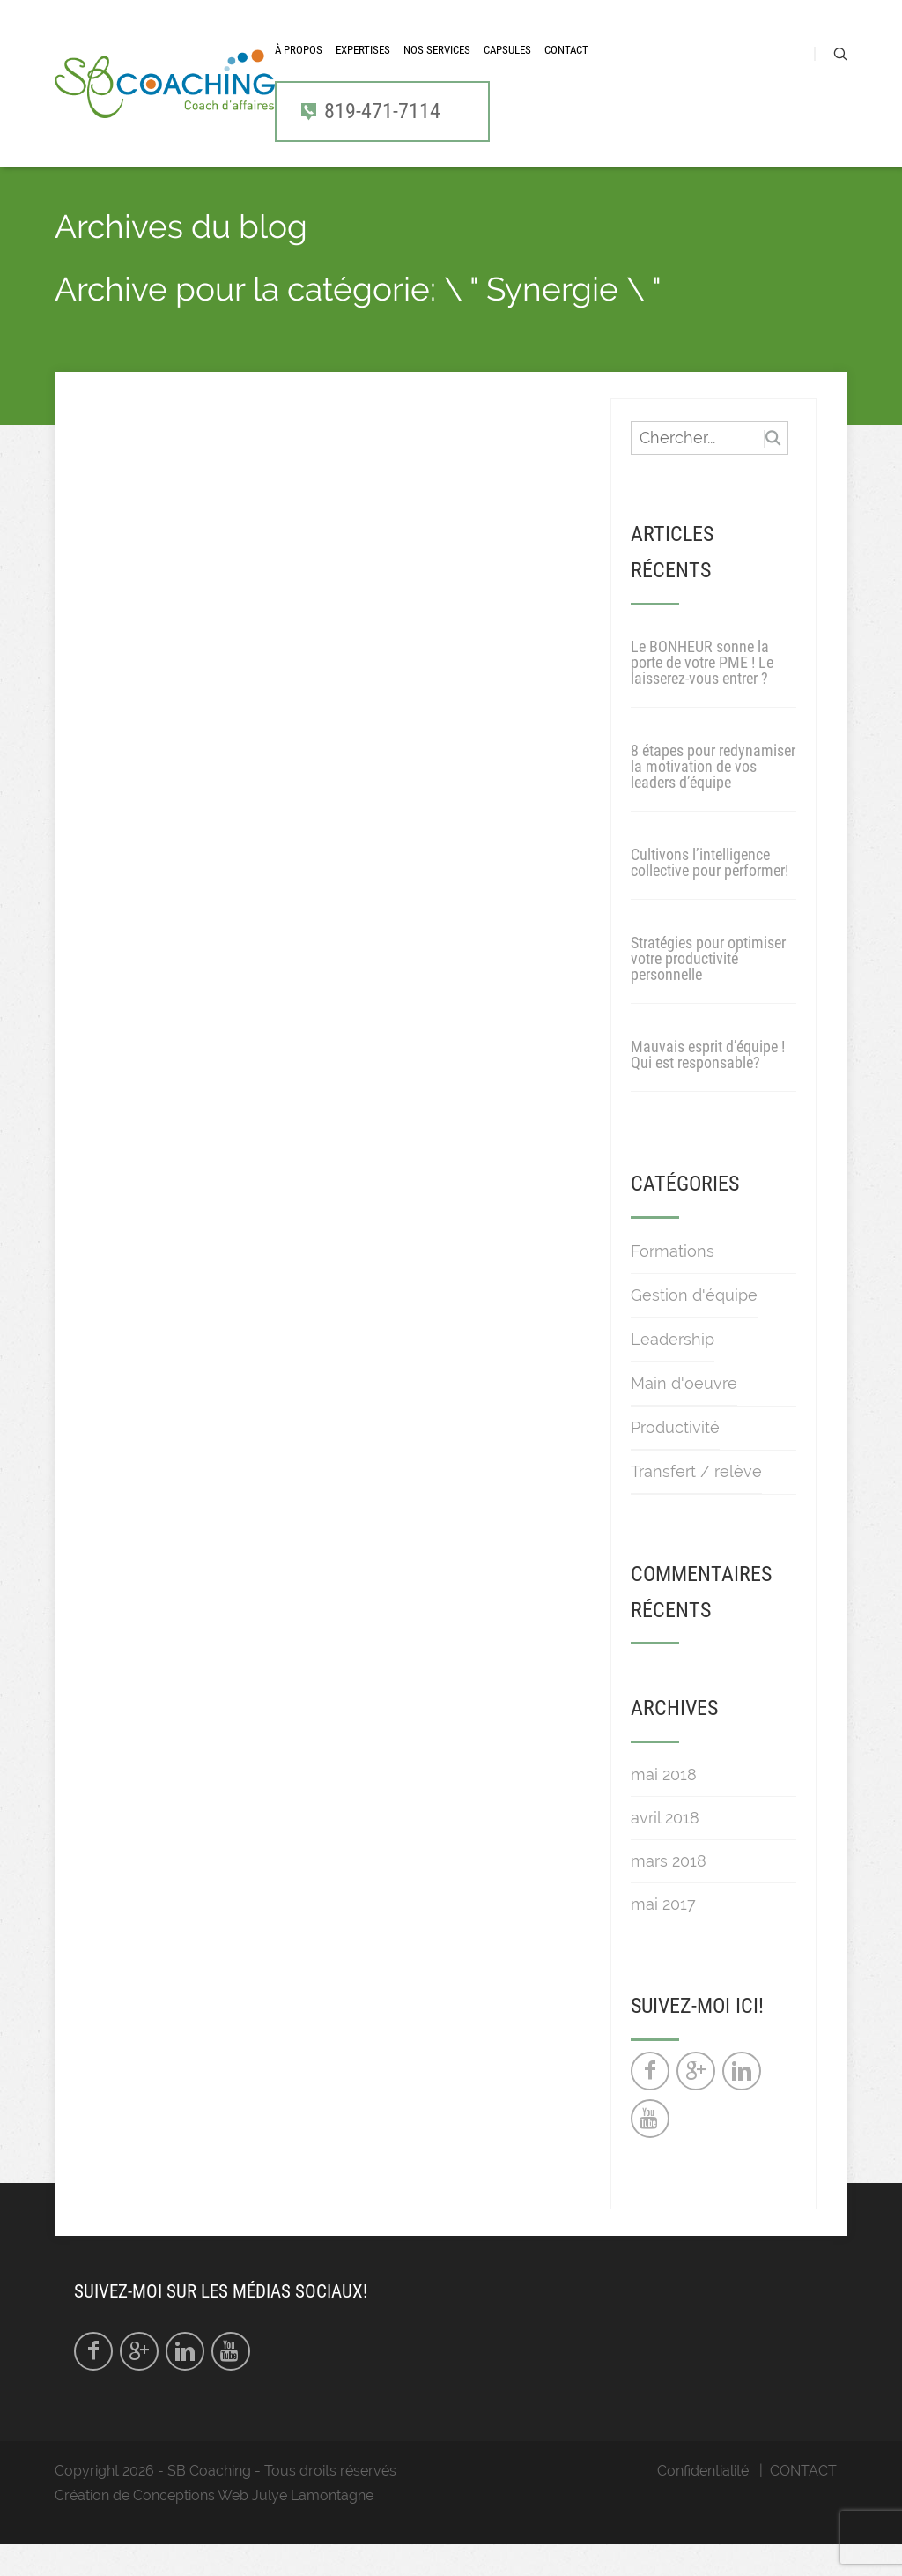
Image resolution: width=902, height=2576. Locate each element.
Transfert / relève (696, 1502)
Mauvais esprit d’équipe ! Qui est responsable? (708, 1086)
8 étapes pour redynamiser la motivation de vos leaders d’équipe (713, 798)
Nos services (436, 67)
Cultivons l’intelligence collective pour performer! (709, 894)
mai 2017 (663, 1935)
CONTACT (566, 67)
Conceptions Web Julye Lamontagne (253, 2527)
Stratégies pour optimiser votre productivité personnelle (708, 990)
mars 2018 (668, 1892)
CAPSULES (507, 67)
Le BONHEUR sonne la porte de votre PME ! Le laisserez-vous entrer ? (702, 694)
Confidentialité (703, 2502)
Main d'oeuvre (684, 1414)
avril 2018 (665, 1849)
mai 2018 (664, 1806)
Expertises (363, 67)
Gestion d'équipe (694, 1326)
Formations (672, 1282)
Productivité (675, 1458)
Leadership (672, 1370)
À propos (298, 67)
